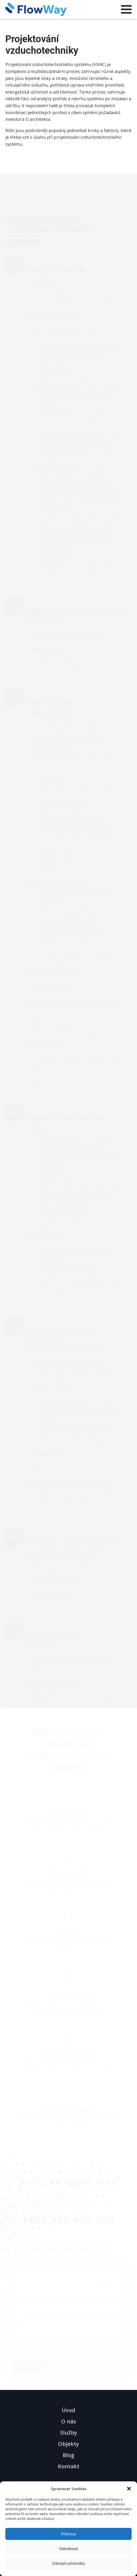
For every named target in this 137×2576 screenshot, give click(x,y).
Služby (68, 2432)
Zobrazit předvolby (68, 2563)
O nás (68, 2421)
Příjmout (68, 2534)
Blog (68, 2455)
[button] (129, 2488)
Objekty (68, 2443)
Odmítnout (68, 2548)
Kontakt (68, 2466)
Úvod (68, 2410)
